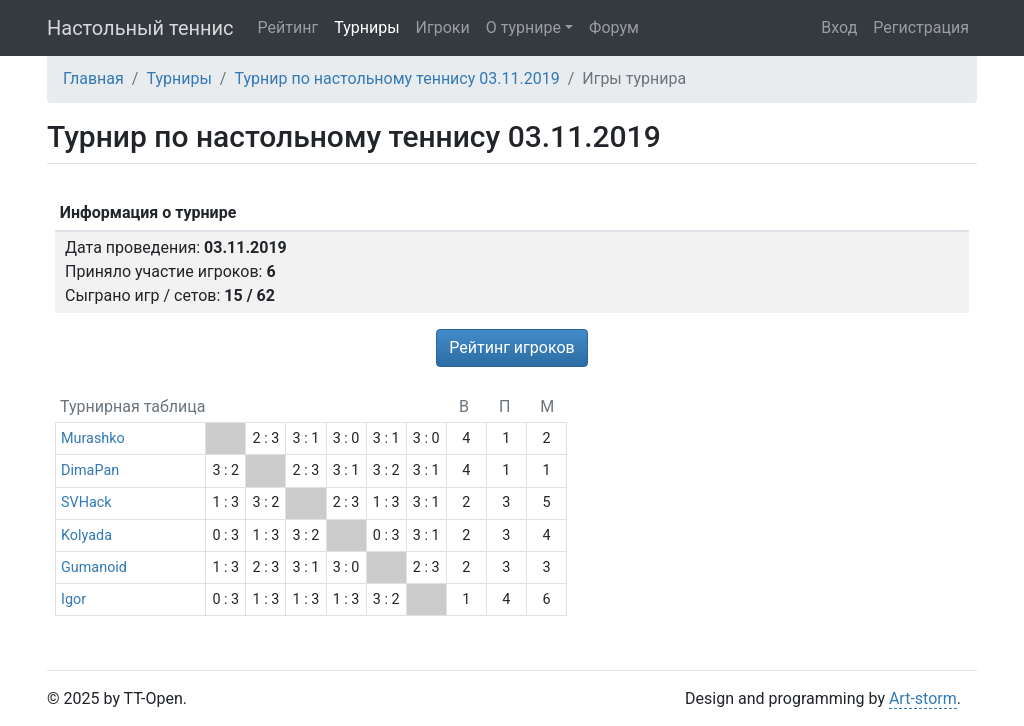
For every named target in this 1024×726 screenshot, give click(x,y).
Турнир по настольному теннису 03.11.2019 (396, 78)
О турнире (523, 27)
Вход (839, 27)
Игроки (443, 27)
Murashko (93, 438)
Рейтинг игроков (511, 347)
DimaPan (90, 470)
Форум (614, 27)
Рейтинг (288, 27)
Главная (93, 78)
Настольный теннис (140, 28)
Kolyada (86, 535)
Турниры (366, 27)
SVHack (86, 502)
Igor (73, 599)
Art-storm (923, 698)
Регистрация (921, 27)
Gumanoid (94, 567)
